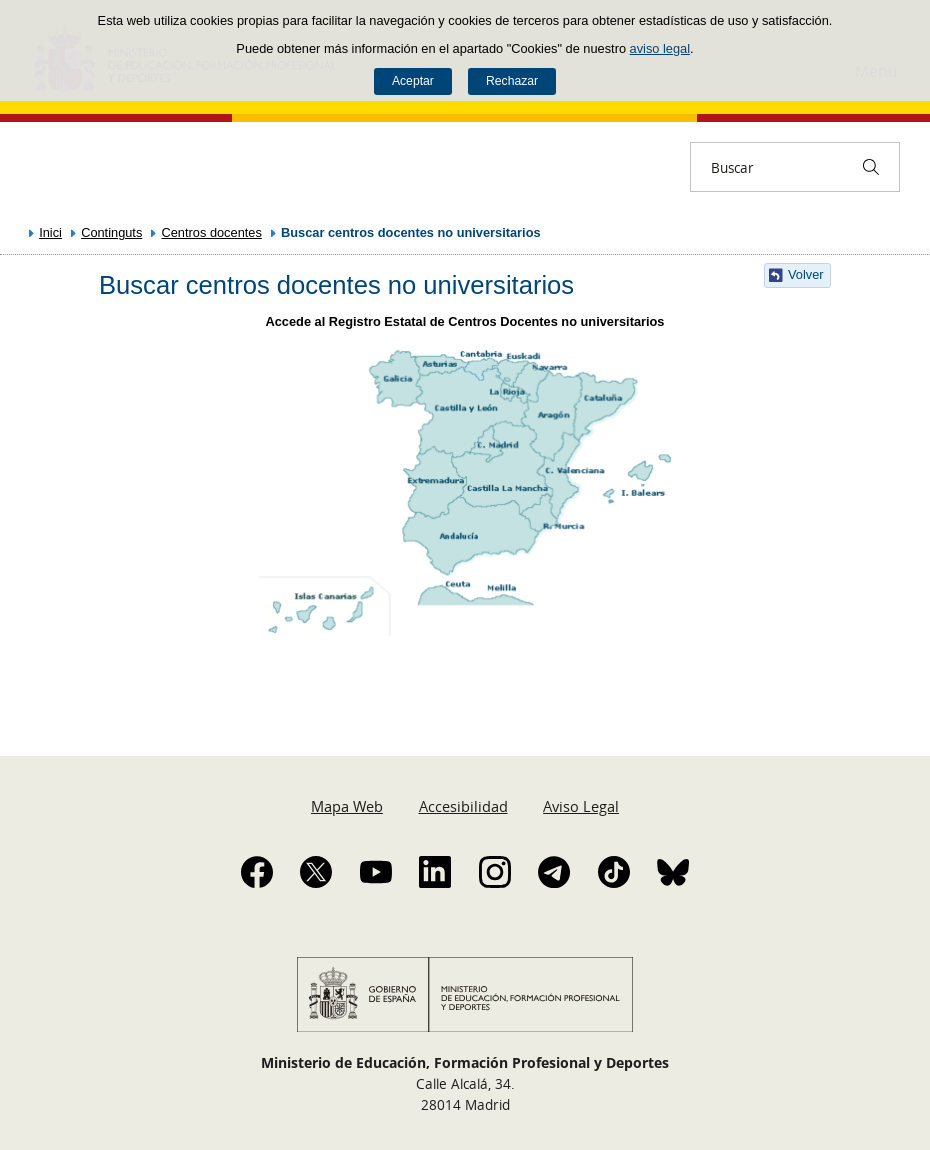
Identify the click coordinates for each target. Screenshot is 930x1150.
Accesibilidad (463, 806)
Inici (50, 232)
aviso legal (660, 48)
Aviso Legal (581, 806)
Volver (806, 274)
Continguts (111, 232)
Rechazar (512, 81)
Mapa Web (347, 806)
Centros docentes (212, 232)
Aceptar (413, 81)
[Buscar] (871, 167)
